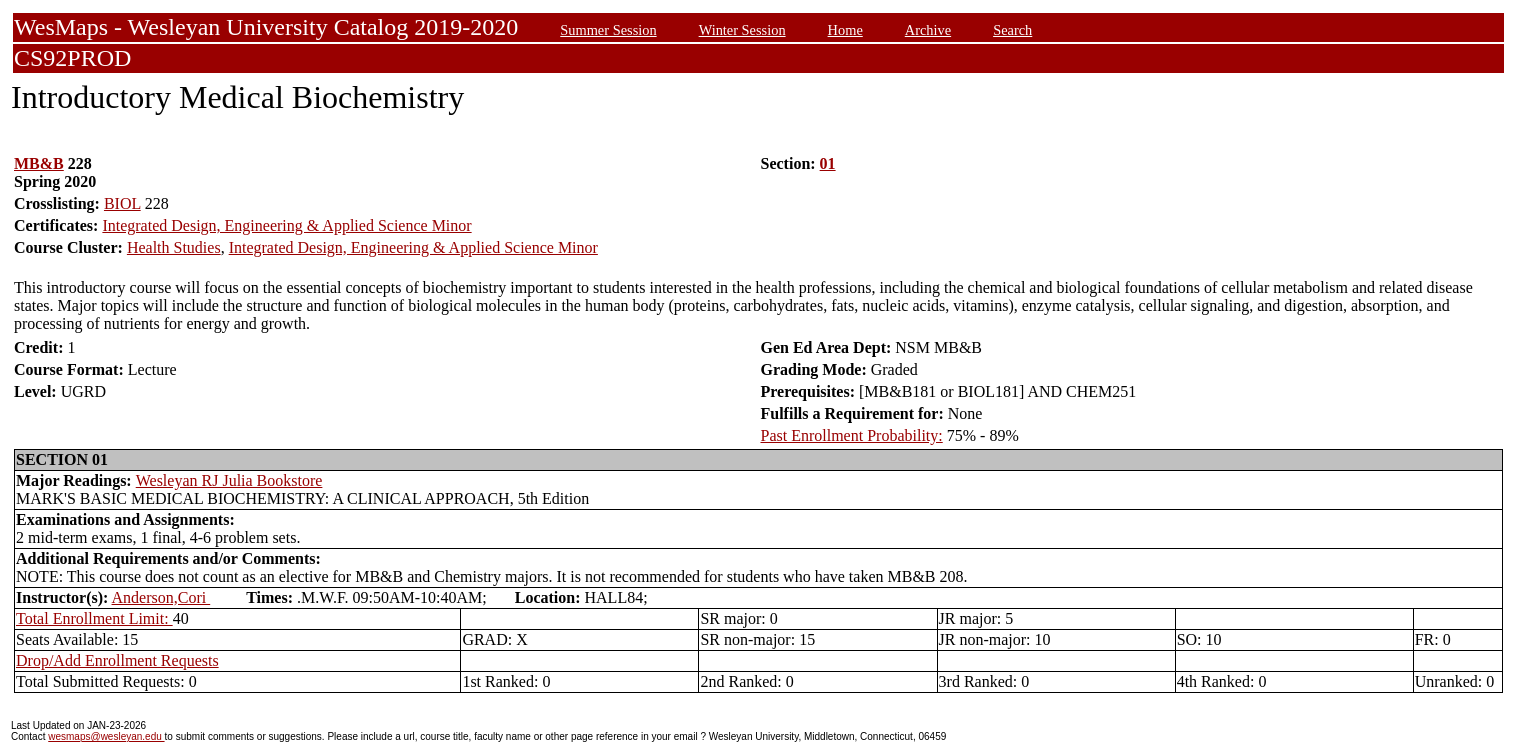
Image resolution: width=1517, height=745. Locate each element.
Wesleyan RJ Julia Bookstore (229, 480)
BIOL (122, 203)
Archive (928, 30)
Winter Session (742, 30)
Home (845, 30)
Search (1012, 30)
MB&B (39, 163)
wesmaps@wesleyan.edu (106, 736)
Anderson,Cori (161, 597)
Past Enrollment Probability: (852, 435)
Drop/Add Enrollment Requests (117, 660)
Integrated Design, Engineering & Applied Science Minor (286, 225)
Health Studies (174, 247)
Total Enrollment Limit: (94, 618)
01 (828, 163)
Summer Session (608, 30)
